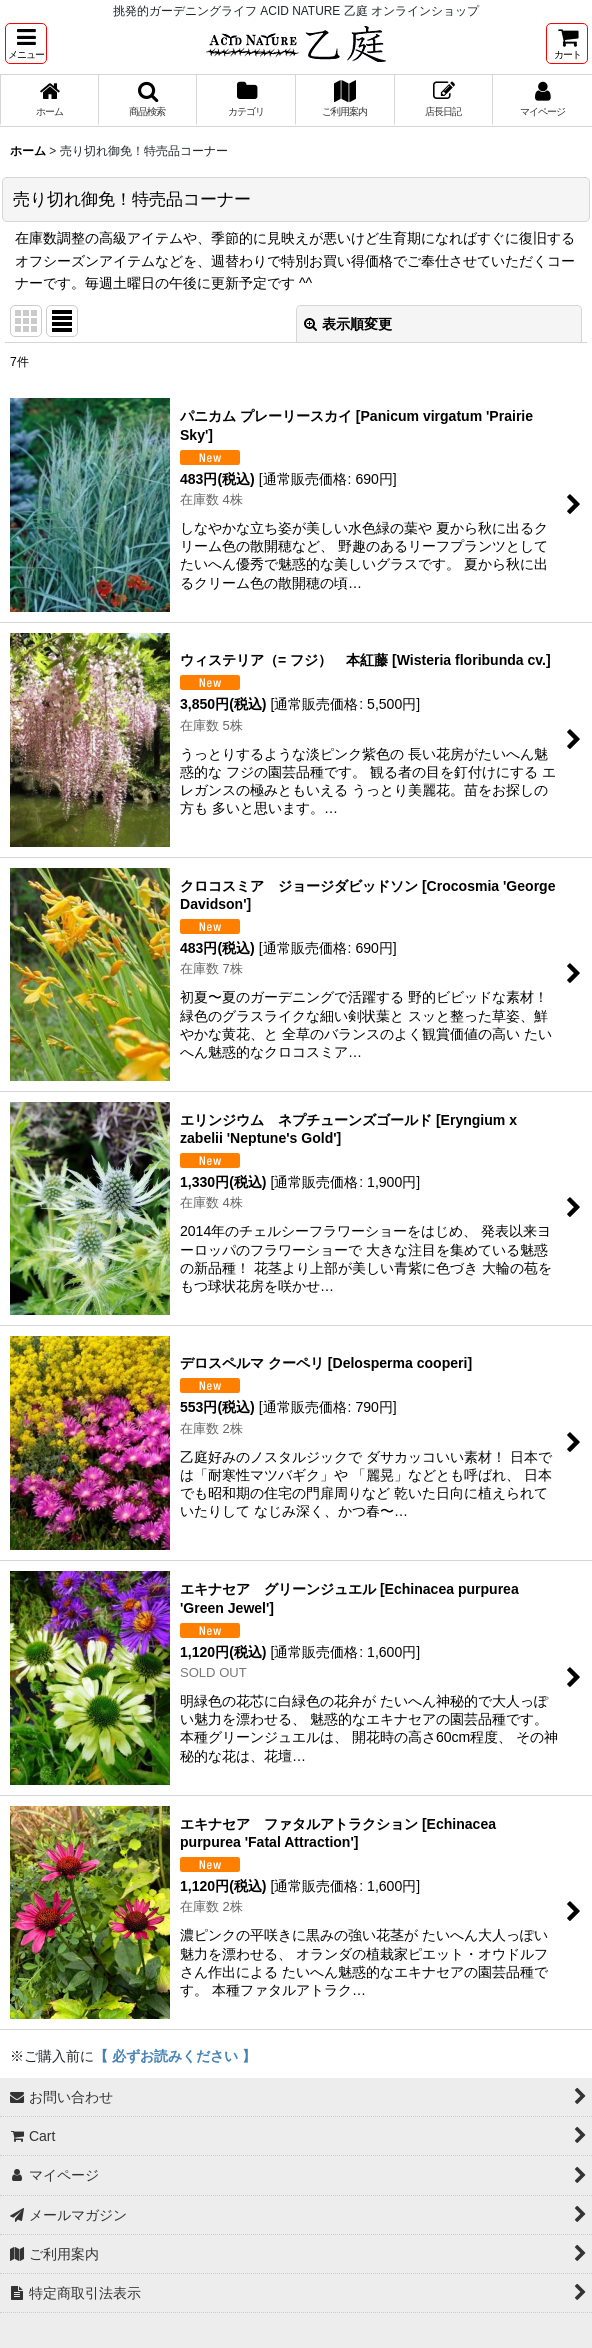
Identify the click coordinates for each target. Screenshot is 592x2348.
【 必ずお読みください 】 (175, 2056)
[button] (26, 43)
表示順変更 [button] (348, 324)
